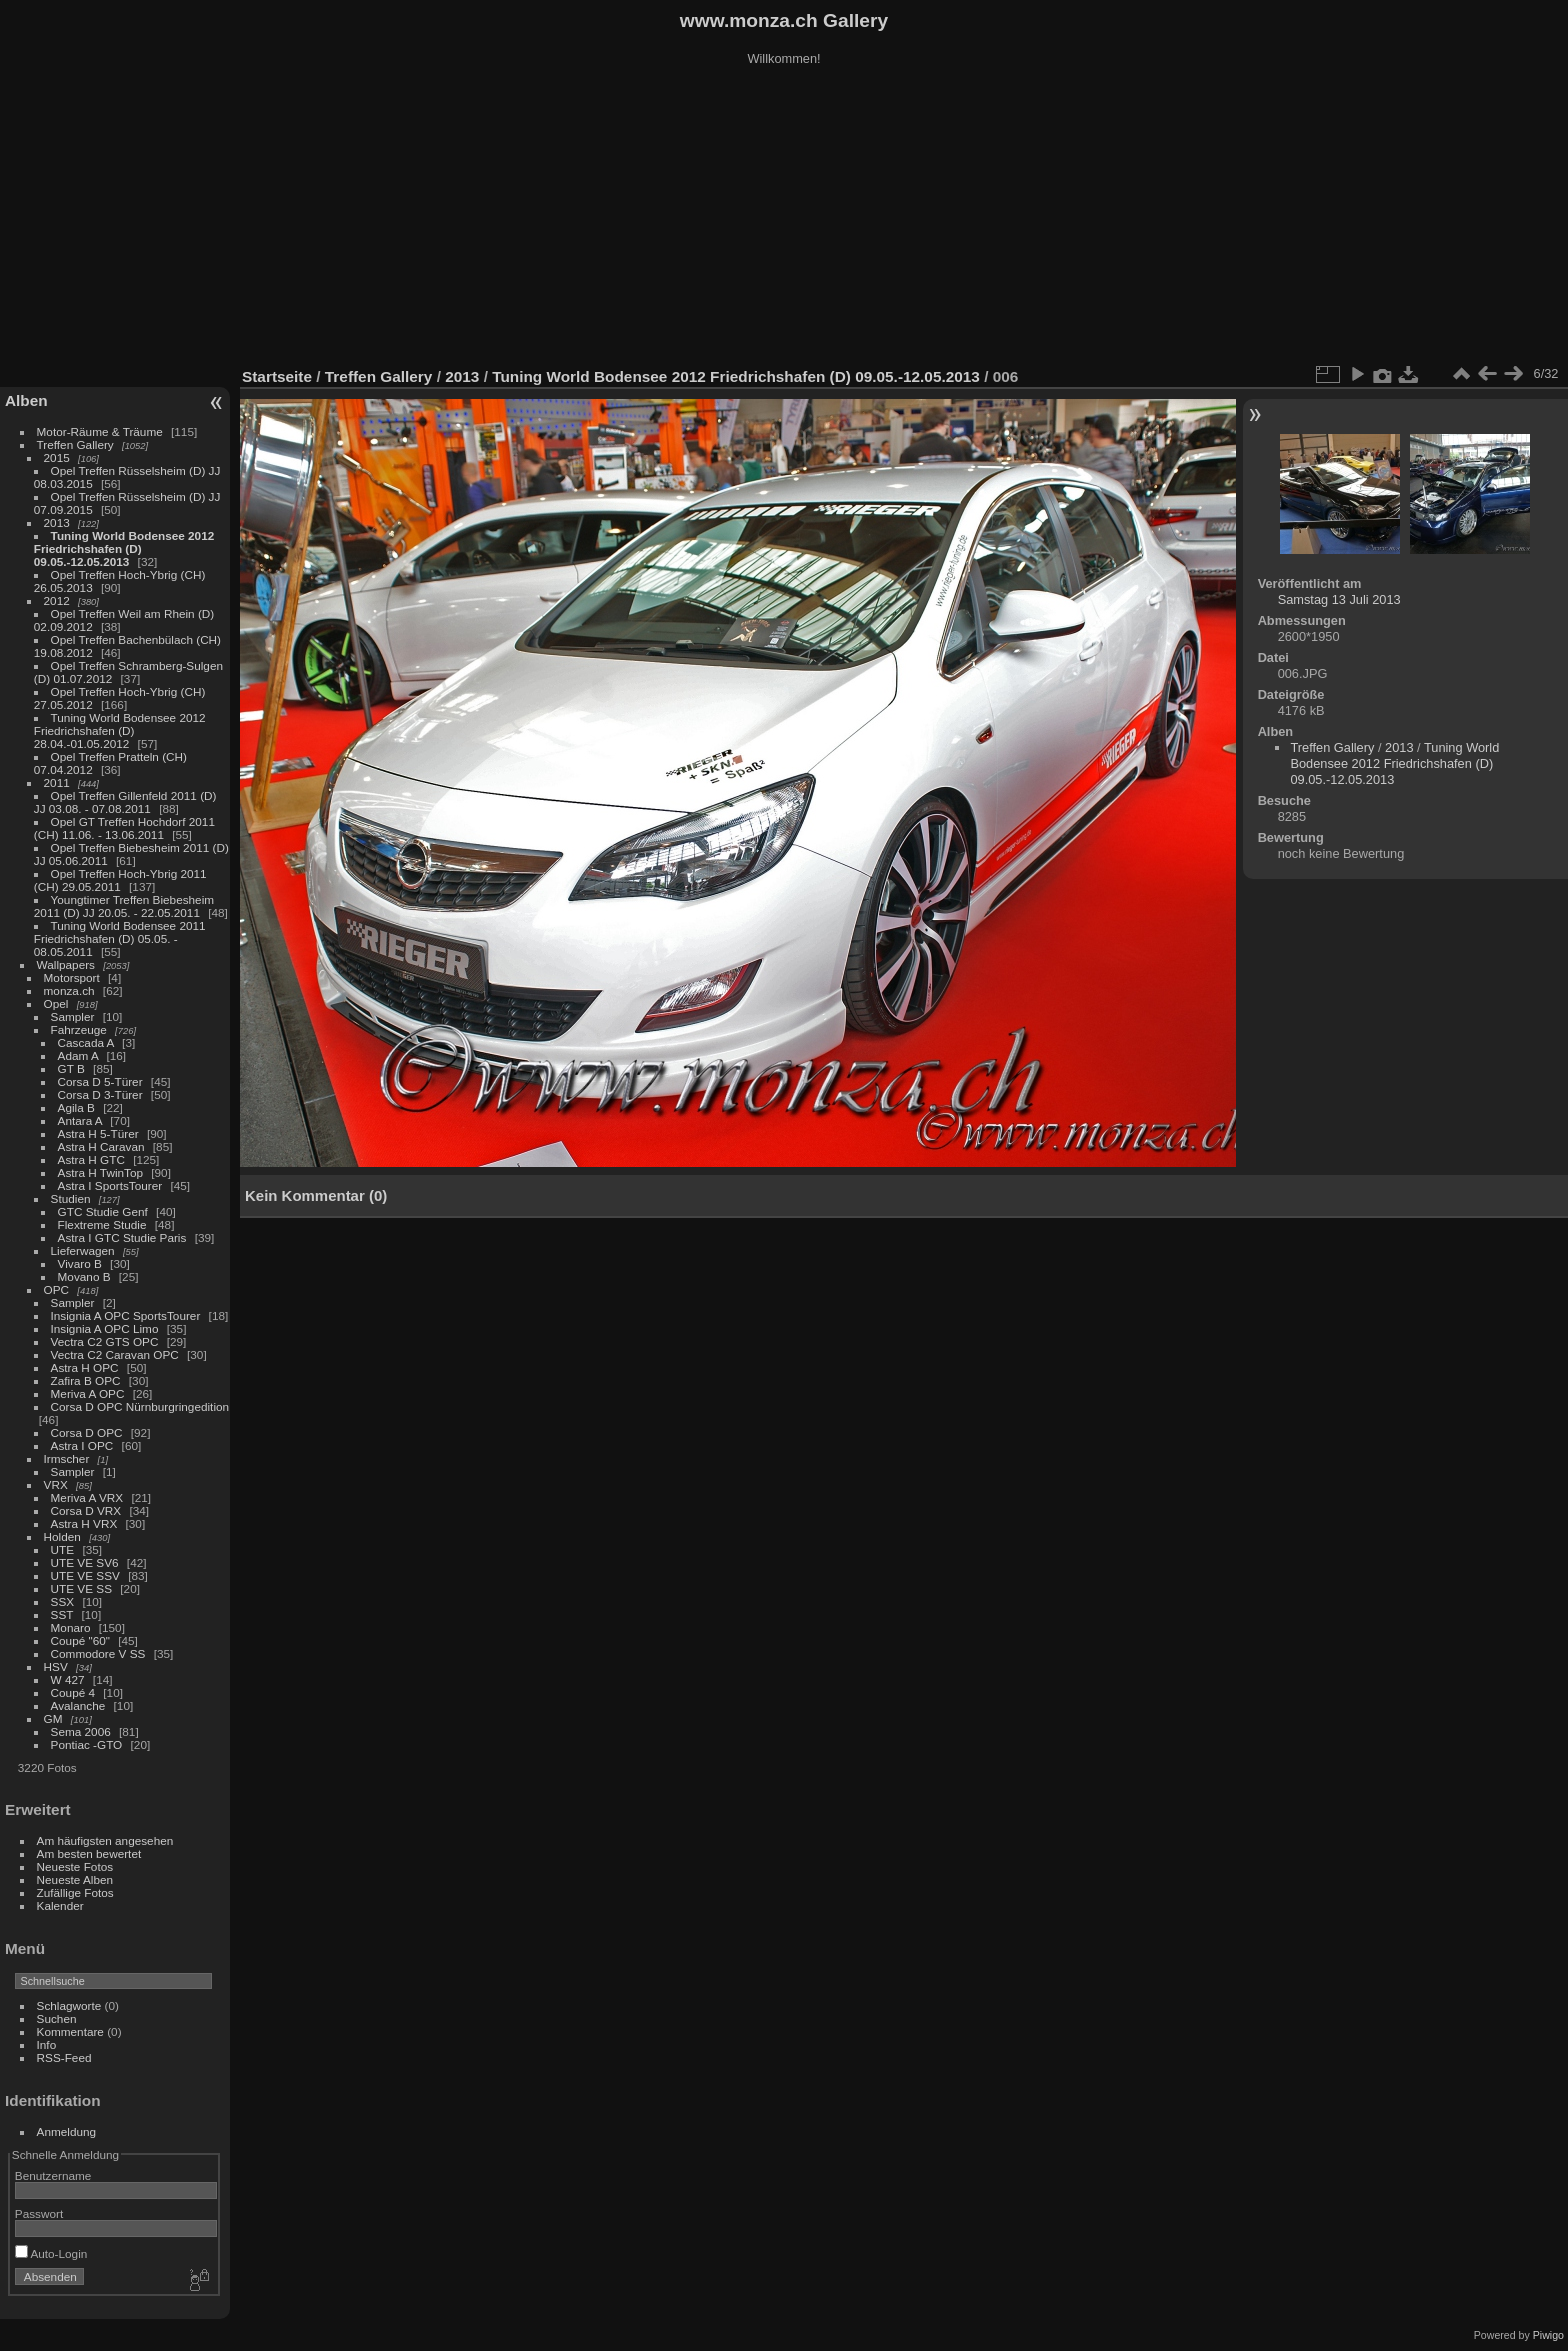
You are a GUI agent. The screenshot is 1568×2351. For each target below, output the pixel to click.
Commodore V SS (98, 1653)
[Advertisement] (784, 219)
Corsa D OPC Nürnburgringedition (140, 1406)
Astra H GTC (91, 1159)
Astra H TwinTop (100, 1172)
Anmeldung (67, 2131)
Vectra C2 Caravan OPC (115, 1354)
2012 (57, 600)
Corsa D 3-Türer (100, 1094)
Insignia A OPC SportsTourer (126, 1315)
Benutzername (53, 2175)
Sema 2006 (81, 1731)
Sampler (73, 1016)
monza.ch (69, 990)
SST (62, 1614)
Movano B (84, 1276)
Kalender (60, 1905)
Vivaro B (80, 1263)
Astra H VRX (84, 1523)
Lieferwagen (83, 1250)
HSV (56, 1666)
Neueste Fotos (75, 1866)
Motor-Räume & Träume (100, 431)
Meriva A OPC (88, 1393)
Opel (56, 1003)
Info (47, 2044)
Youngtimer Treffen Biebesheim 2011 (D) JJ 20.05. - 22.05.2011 (124, 906)
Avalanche (78, 1705)
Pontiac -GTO (87, 1744)
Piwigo (1548, 2335)
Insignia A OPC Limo (105, 1328)
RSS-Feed (64, 2057)
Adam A (78, 1055)
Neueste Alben (75, 1879)
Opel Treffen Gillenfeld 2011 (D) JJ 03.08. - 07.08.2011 (125, 802)
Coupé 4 (73, 1692)
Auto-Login (51, 2253)
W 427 (68, 1679)
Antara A (80, 1120)
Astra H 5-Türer (98, 1133)
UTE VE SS (81, 1588)
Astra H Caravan (101, 1146)
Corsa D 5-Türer (100, 1081)
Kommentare (70, 2031)
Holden (62, 1536)
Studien (71, 1198)
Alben (26, 400)
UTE (63, 1549)
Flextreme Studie (102, 1224)
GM (53, 1718)
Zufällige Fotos (75, 1892)
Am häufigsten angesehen (105, 1840)
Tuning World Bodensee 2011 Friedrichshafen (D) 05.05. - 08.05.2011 (120, 938)
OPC (57, 1289)
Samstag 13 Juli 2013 (1339, 599)
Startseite (277, 376)
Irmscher (67, 1458)
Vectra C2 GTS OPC (105, 1341)
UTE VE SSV (85, 1575)
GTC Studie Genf (103, 1211)
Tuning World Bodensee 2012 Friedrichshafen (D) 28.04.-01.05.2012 (120, 730)
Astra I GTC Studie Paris (122, 1237)
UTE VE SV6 (85, 1562)
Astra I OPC (82, 1445)
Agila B (76, 1107)
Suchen (57, 2018)
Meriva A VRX (87, 1497)
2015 (57, 457)
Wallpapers (66, 964)
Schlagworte (69, 2005)
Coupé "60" (80, 1640)
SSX (63, 1601)
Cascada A (86, 1042)
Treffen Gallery (75, 444)
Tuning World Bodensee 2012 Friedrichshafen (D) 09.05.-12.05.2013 (124, 548)
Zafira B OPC (86, 1380)
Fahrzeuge (79, 1029)
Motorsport (72, 977)
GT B (71, 1068)
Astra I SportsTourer (110, 1185)
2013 (57, 522)
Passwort (39, 2213)
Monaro (71, 1627)
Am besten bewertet (89, 1853)
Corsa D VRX (86, 1510)
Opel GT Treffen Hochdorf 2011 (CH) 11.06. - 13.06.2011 (124, 828)
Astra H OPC (85, 1367)
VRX (56, 1484)
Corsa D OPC (87, 1432)
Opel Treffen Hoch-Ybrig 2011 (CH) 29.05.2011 (120, 880)
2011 (57, 782)
